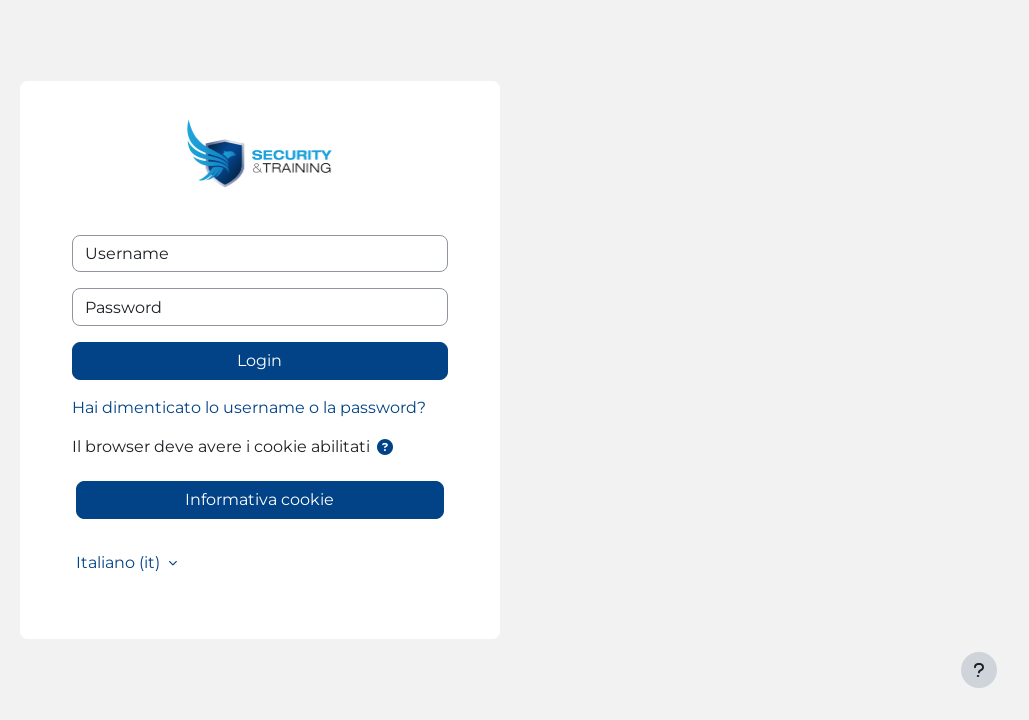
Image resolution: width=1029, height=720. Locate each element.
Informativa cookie (259, 499)
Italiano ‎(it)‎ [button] (120, 562)
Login (259, 360)
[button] (385, 448)
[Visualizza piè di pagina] (979, 670)
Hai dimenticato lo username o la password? (249, 407)
